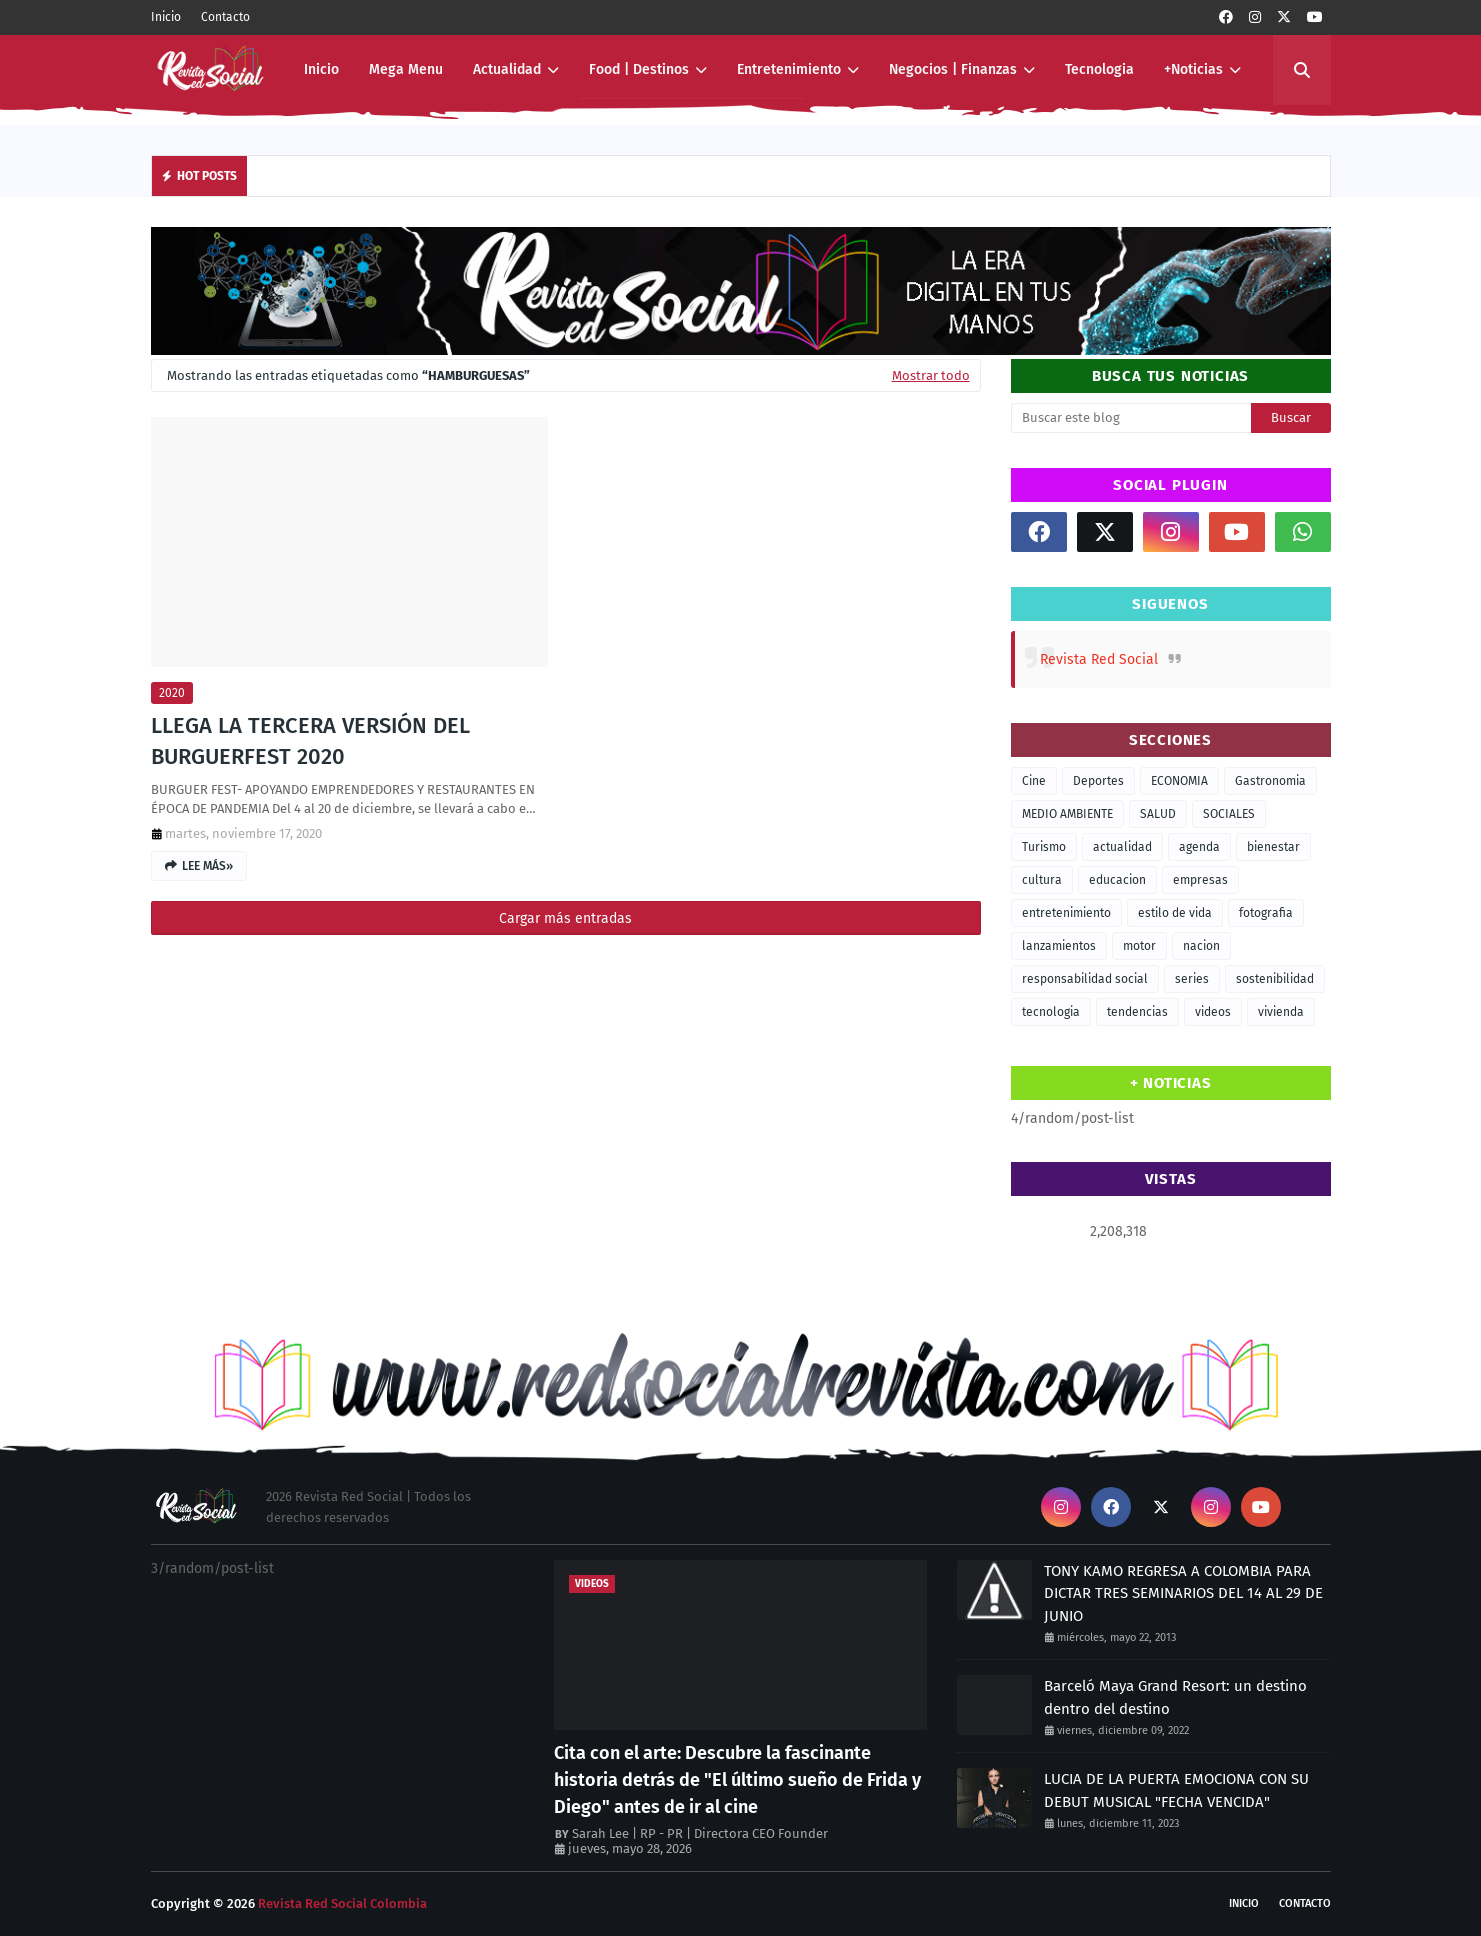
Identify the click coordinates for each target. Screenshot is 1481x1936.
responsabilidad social (1085, 979)
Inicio (166, 17)
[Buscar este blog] (1131, 418)
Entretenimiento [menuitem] (789, 69)
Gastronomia (1270, 781)
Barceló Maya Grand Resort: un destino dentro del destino (1175, 1697)
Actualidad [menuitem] (507, 69)
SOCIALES (1229, 814)
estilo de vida (1175, 913)
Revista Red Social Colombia (342, 1903)
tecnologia (1051, 1012)
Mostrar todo (931, 375)
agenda (1199, 847)
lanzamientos (1059, 946)
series (1192, 979)
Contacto (225, 17)
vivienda (1281, 1012)
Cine (1034, 781)
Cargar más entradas (565, 918)
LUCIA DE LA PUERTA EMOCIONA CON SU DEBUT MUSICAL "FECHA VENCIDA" (1176, 1790)
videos (1213, 1012)
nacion (1201, 946)
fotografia (1266, 913)
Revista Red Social (1099, 659)
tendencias (1137, 1012)
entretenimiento (1066, 913)
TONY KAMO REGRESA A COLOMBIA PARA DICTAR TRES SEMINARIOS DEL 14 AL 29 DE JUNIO (1183, 1593)
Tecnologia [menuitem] (1099, 69)
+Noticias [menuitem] (1193, 69)
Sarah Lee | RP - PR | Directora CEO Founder (700, 1833)
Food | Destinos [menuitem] (639, 69)
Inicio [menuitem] (321, 69)
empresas (1200, 880)
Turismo (1044, 847)
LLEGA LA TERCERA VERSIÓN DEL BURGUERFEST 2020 (310, 741)
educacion (1117, 880)
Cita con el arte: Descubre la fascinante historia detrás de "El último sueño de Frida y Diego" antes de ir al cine (737, 1780)
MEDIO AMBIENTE (1067, 814)
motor (1139, 946)
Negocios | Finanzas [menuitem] (953, 69)
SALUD (1158, 814)
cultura (1042, 880)
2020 (172, 693)
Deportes (1098, 781)
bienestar (1273, 847)
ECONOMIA (1179, 781)
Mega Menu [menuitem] (406, 69)
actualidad (1122, 847)
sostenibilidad (1275, 979)
